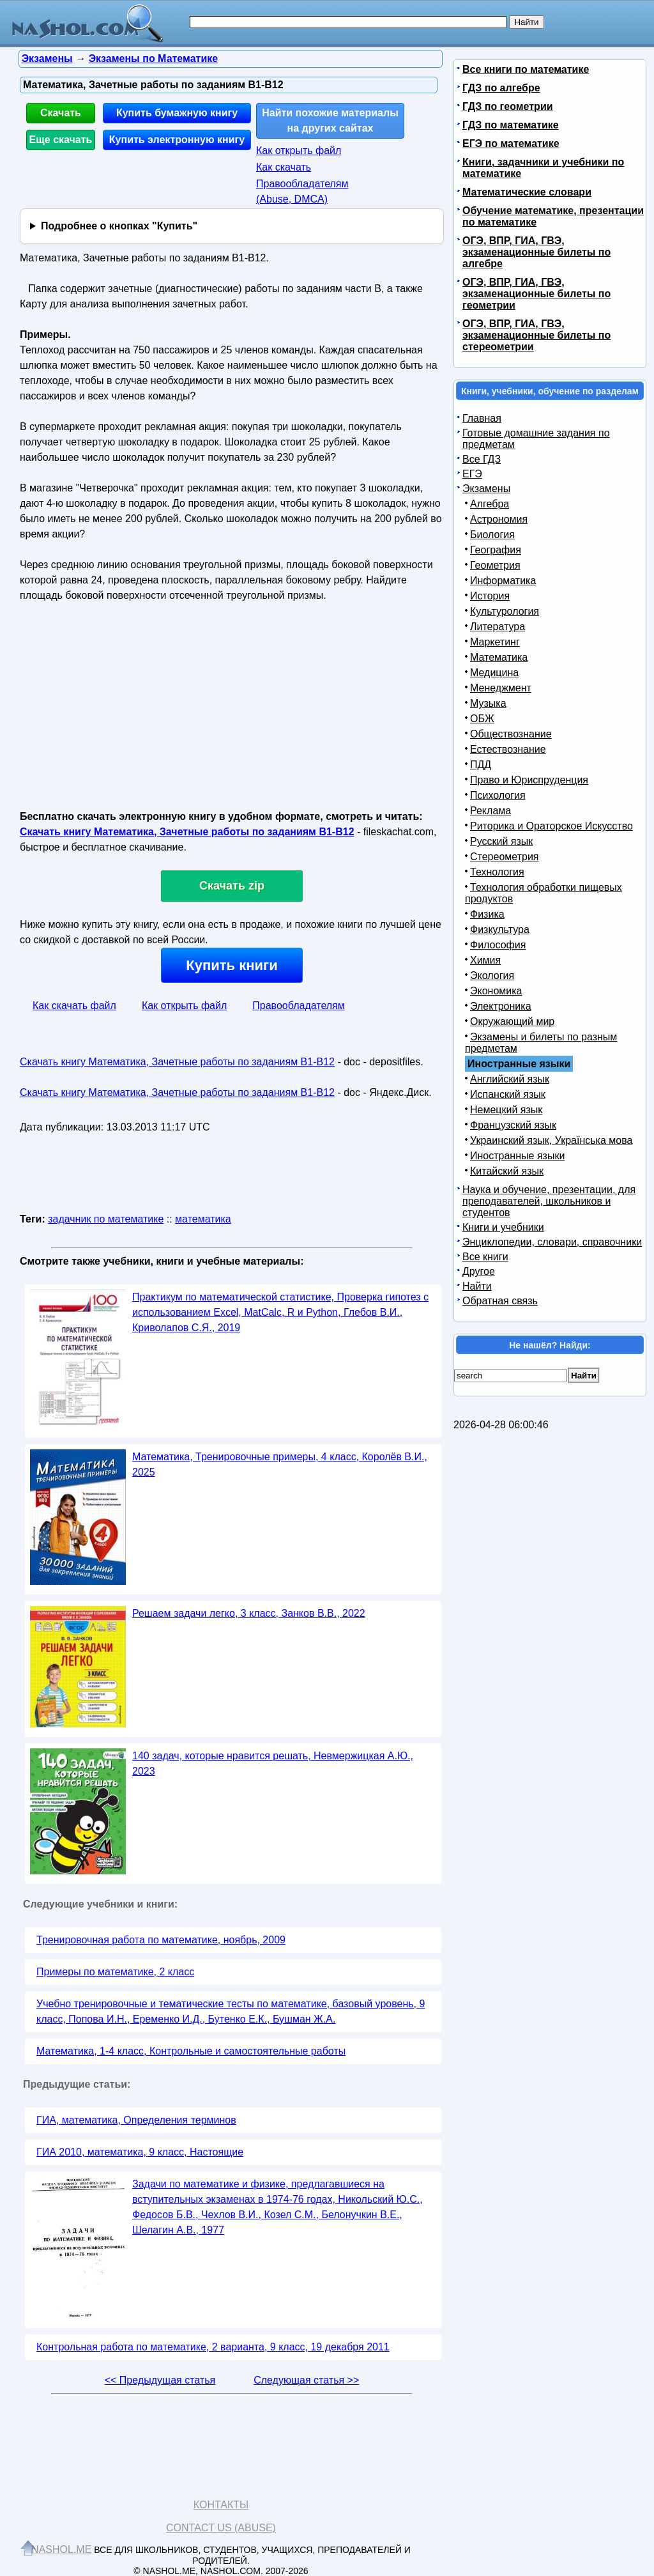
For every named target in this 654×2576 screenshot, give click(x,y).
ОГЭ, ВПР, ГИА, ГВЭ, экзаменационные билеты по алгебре (536, 252)
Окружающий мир (512, 1021)
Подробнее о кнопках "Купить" (119, 225)
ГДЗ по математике (510, 125)
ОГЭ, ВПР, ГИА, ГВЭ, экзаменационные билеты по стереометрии (536, 335)
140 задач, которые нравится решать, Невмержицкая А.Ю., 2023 (272, 1763)
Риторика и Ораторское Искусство (551, 826)
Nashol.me (61, 2549)
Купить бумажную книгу (177, 112)
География (495, 549)
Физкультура (499, 929)
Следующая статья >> (306, 2380)
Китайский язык (507, 1171)
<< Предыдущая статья (160, 2380)
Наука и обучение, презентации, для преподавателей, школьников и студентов (548, 1201)
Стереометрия (504, 856)
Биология (492, 534)
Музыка (488, 703)
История (490, 595)
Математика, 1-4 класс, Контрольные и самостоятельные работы (191, 2051)
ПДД (480, 764)
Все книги (485, 1256)
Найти (477, 1286)
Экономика (496, 990)
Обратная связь (500, 1300)
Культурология (504, 611)
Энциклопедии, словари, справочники (552, 1242)
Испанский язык (507, 1094)
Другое (478, 1271)
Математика (499, 657)
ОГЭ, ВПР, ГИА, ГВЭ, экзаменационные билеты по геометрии (536, 294)
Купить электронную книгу (177, 139)
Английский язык (509, 1079)
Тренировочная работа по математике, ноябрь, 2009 (160, 1939)
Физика (487, 914)
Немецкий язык (506, 1109)
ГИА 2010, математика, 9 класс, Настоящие (139, 2152)
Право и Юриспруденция (529, 780)
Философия (498, 944)
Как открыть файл (298, 150)
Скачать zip (231, 885)
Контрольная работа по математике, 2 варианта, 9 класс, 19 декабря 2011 (213, 2346)
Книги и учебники (503, 1227)
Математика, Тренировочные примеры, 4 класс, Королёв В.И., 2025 (279, 1464)
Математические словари (526, 192)
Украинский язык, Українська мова (551, 1140)
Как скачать (283, 167)
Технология (497, 872)
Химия (485, 960)
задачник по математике (106, 1219)
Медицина (494, 672)
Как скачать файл (74, 1005)
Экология (492, 975)
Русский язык (501, 841)
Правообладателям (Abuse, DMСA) (302, 191)
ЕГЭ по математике (510, 143)
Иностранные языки (517, 1155)
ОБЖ (482, 718)
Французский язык (513, 1125)
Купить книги (231, 965)
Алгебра (489, 503)
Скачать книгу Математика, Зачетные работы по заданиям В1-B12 (187, 831)
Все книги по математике (525, 69)
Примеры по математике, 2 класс (115, 1971)
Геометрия (495, 565)
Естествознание (508, 749)
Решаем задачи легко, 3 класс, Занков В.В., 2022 (248, 1613)
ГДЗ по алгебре (501, 87)
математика (203, 1219)
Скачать (60, 112)
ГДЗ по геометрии (507, 106)
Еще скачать (61, 139)
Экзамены (486, 488)
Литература (497, 626)
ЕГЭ (472, 473)
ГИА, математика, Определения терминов (136, 2120)
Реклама (490, 810)
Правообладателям (298, 1005)
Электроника (500, 1006)
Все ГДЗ (481, 459)
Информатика (503, 580)
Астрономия (499, 519)
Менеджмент (500, 688)
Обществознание (511, 734)
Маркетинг (495, 641)
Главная (481, 418)
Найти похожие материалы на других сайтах (330, 120)
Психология (498, 795)
